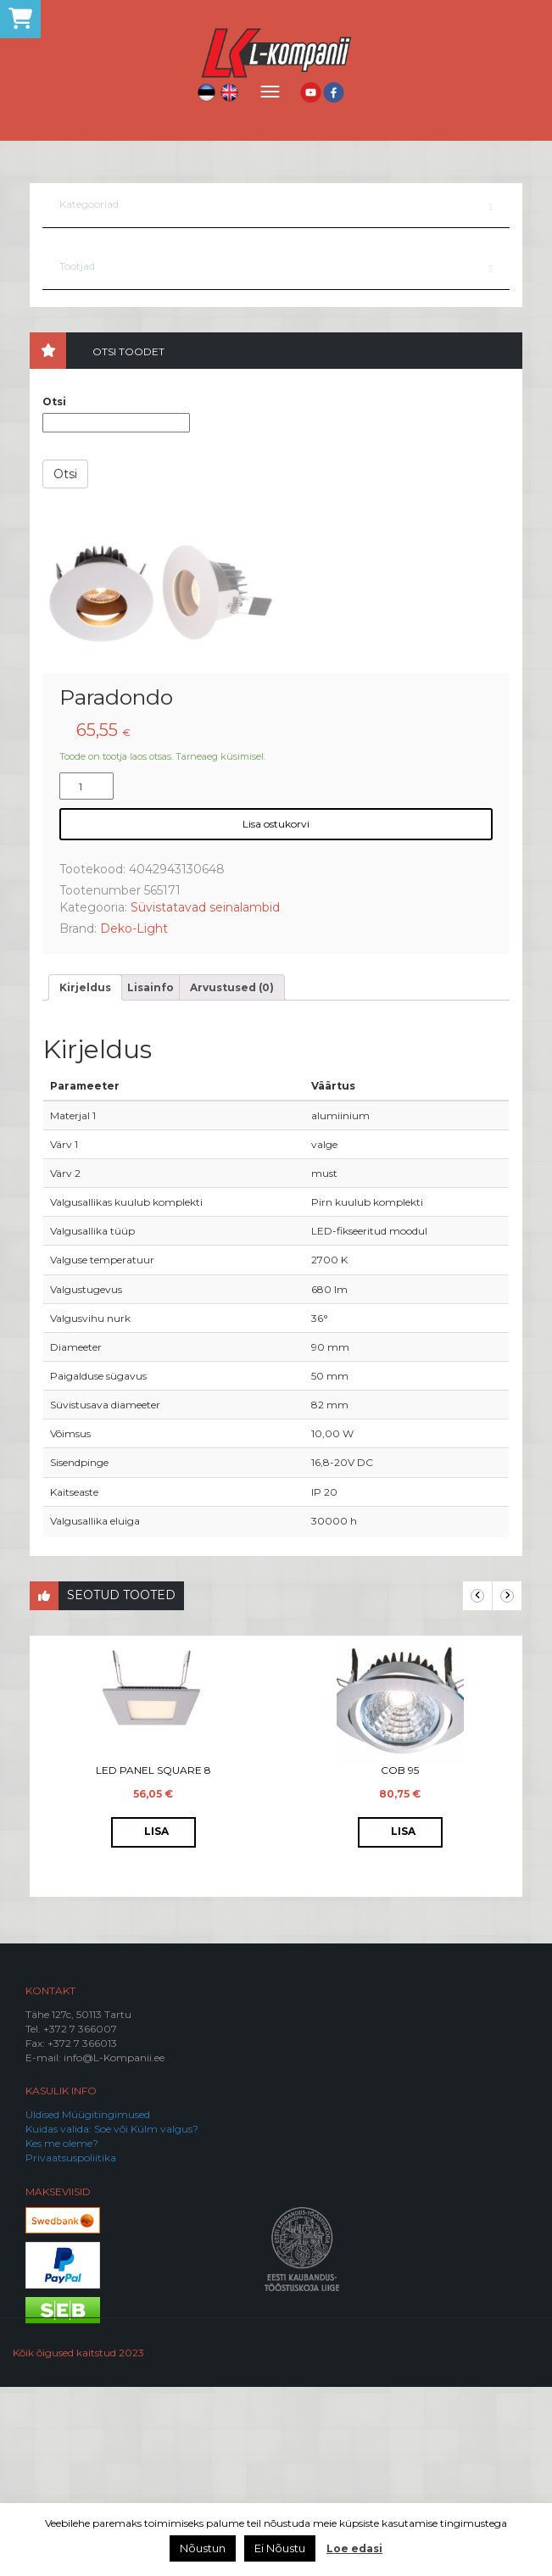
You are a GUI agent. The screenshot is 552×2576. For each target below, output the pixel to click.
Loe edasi (354, 2548)
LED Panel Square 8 (153, 1959)
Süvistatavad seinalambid (205, 1096)
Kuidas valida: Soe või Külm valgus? (111, 2317)
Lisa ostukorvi (276, 1012)
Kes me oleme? (61, 2332)
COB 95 (400, 1959)
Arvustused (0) (232, 1176)
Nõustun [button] (203, 2548)
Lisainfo (150, 1176)
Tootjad (77, 265)
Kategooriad (89, 204)
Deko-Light (134, 1117)
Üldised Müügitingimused (87, 2303)
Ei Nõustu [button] (279, 2548)
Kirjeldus (85, 1176)
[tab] (85, 1176)
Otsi (54, 401)
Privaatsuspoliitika (70, 2346)
